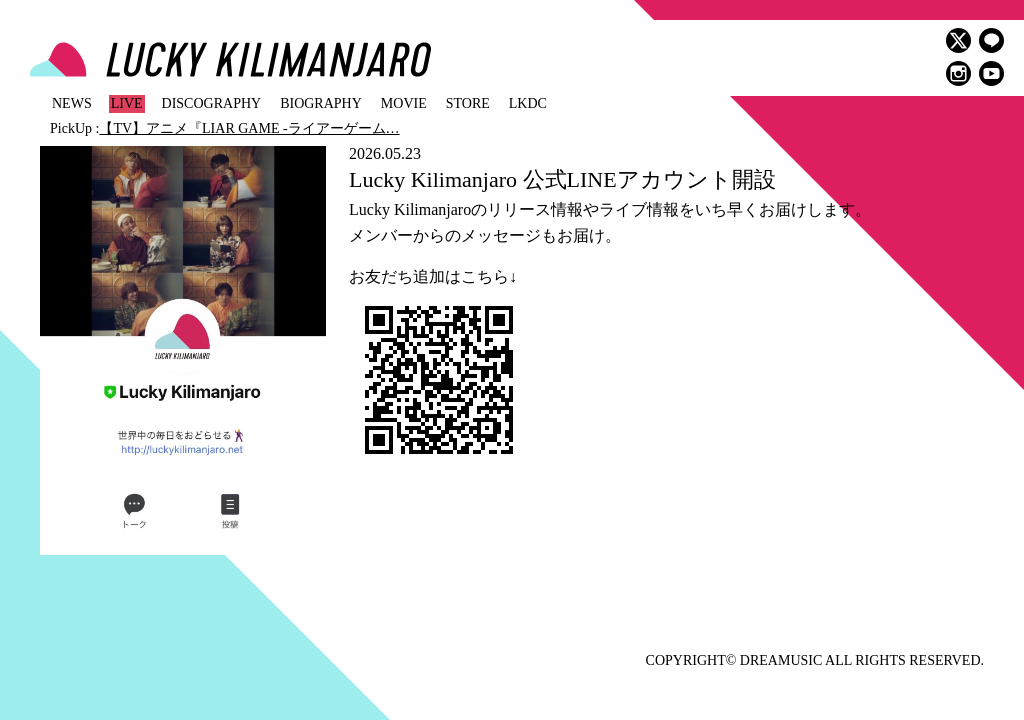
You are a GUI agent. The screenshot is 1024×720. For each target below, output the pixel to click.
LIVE (127, 103)
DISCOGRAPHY (212, 103)
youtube (991, 73)
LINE (991, 40)
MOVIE (404, 103)
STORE (468, 103)
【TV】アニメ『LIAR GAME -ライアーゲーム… (249, 128)
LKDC (528, 103)
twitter (958, 40)
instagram (958, 73)
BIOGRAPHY (321, 103)
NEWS (72, 103)
